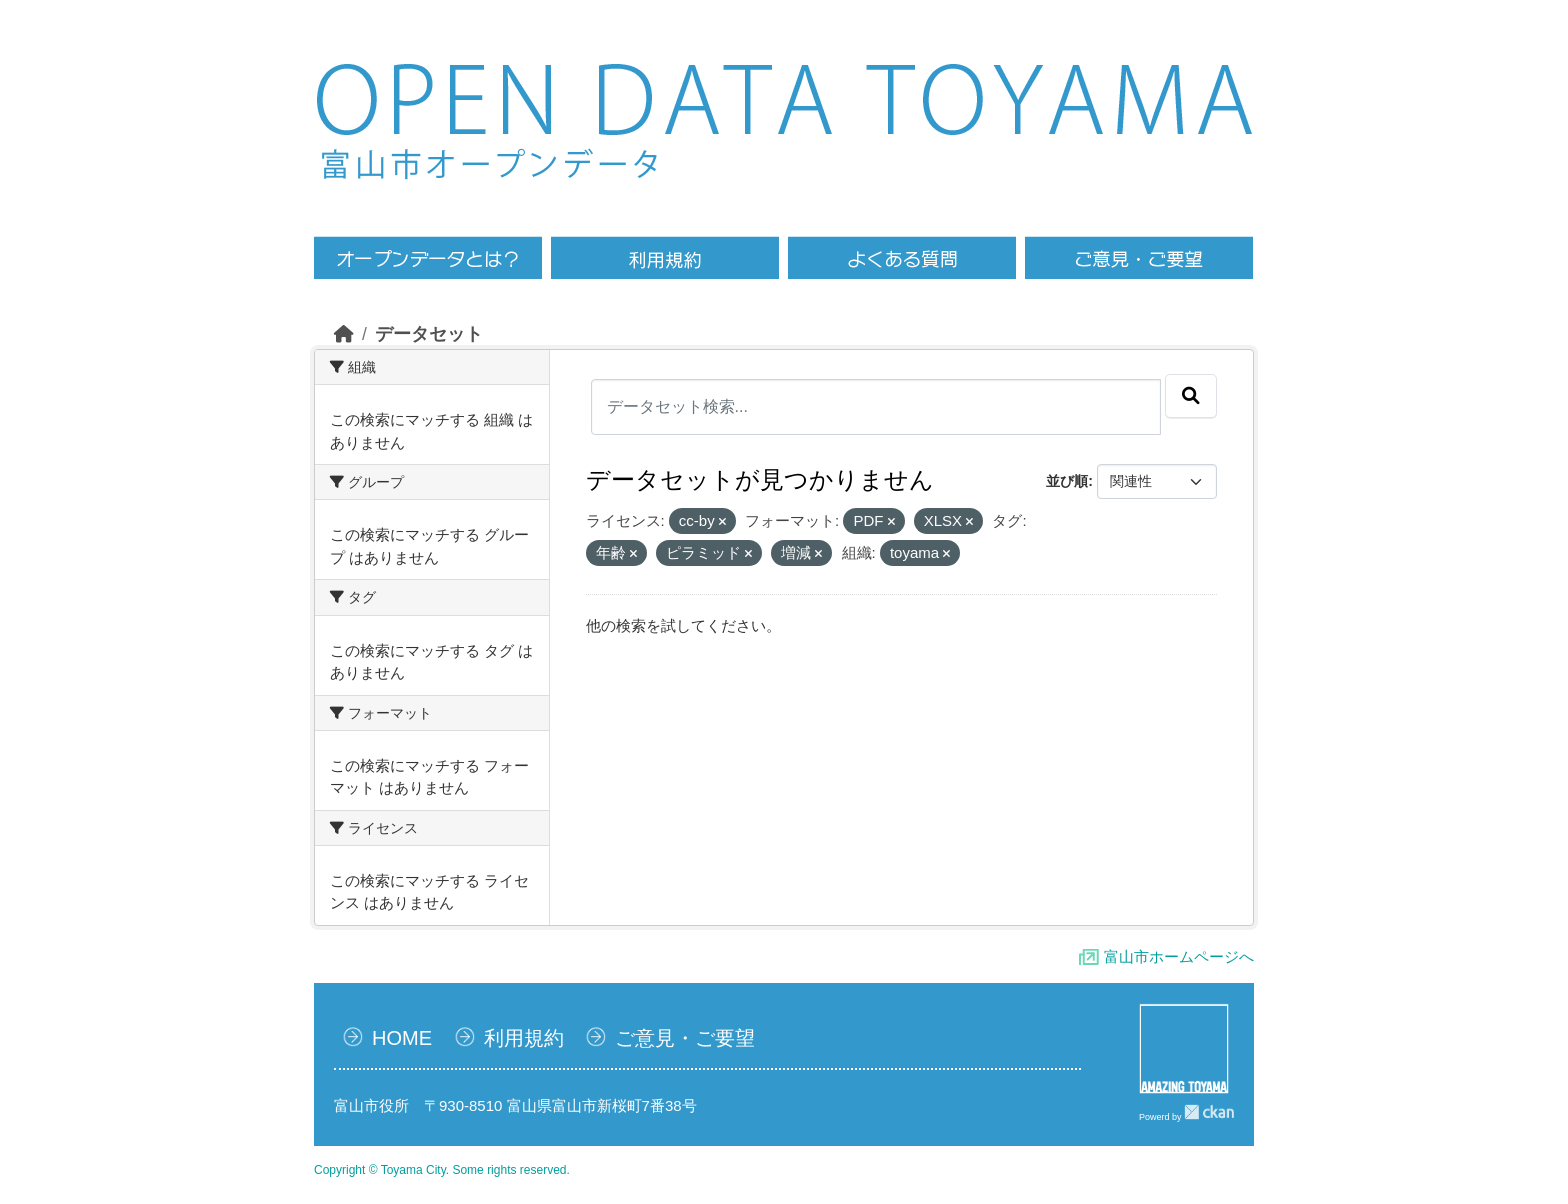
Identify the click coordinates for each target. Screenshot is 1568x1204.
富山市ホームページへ (1179, 956)
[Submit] (1191, 396)
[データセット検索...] (876, 407)
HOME (402, 1038)
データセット (429, 334)
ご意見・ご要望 (685, 1038)
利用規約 (524, 1038)
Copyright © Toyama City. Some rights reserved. (442, 1170)
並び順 (1067, 481)
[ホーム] (344, 334)
